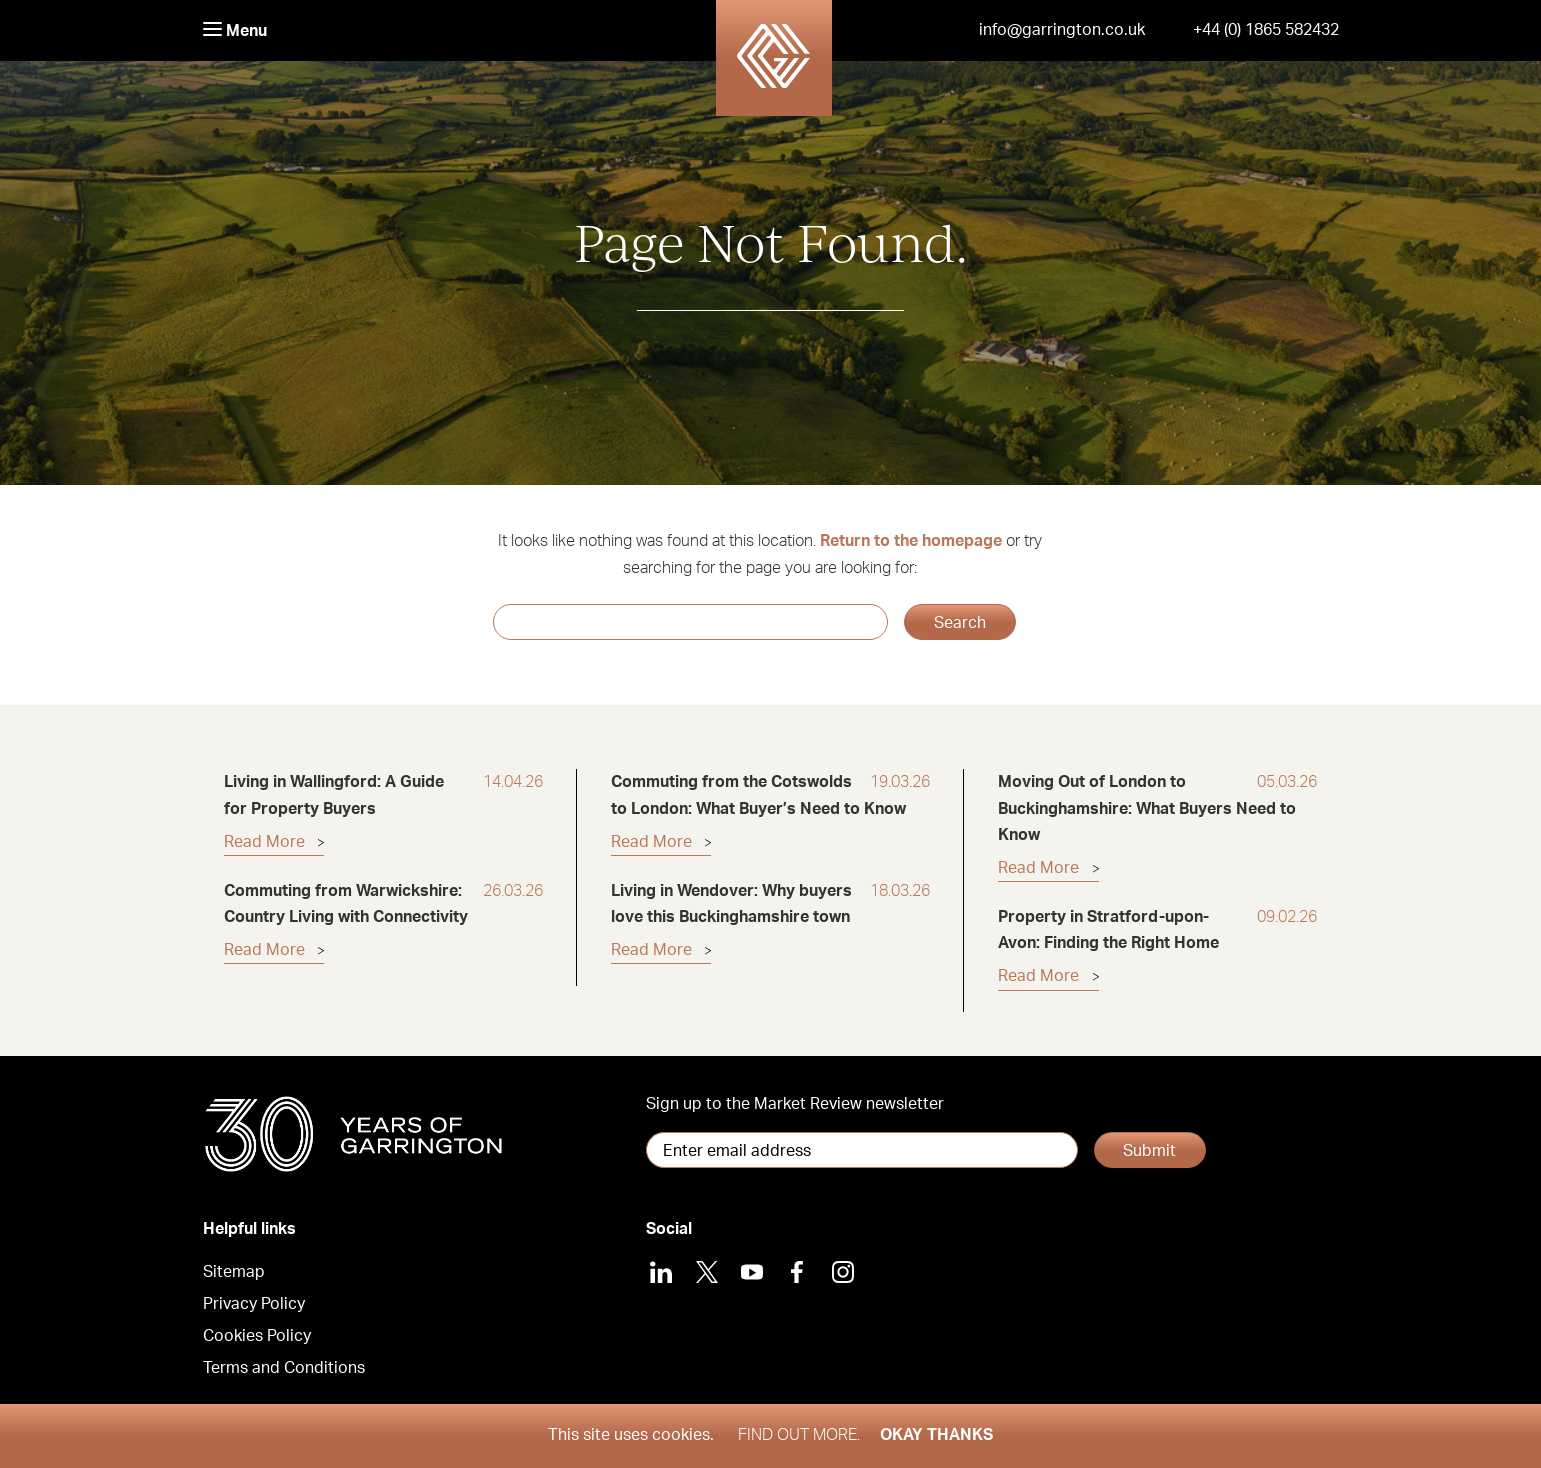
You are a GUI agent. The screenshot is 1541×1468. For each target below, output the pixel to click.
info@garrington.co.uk (1062, 30)
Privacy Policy (254, 1304)
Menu (235, 30)
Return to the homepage (911, 541)
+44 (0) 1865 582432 (1266, 30)
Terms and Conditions (284, 1368)
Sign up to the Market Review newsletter (795, 1104)
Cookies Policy (257, 1336)
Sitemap (234, 1272)
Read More (264, 842)
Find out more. (799, 1435)
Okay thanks (936, 1435)
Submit (1149, 1151)
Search (960, 623)
